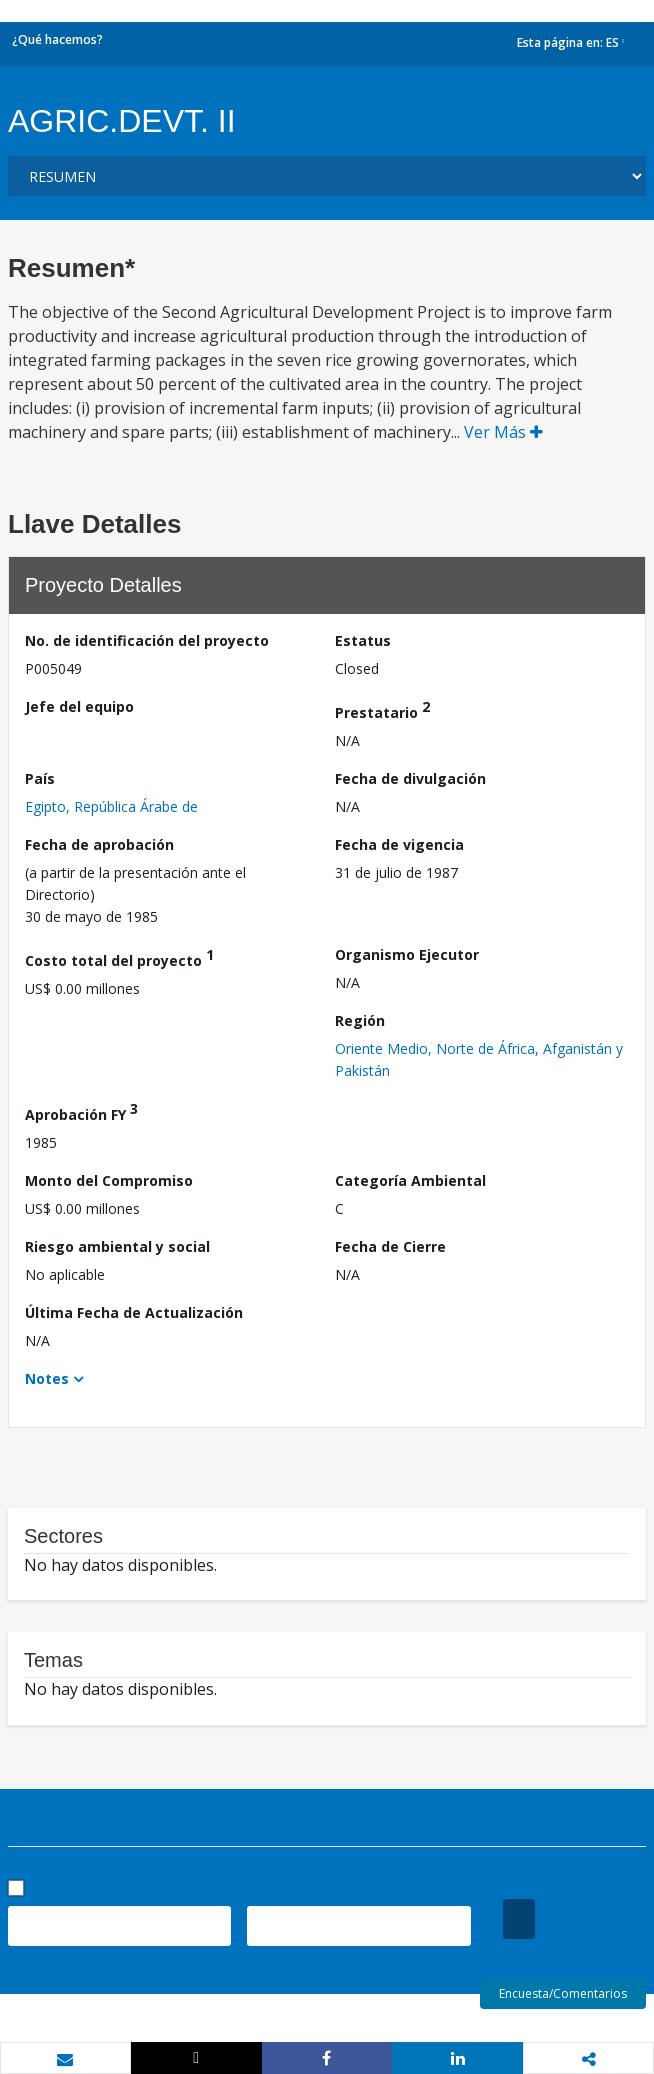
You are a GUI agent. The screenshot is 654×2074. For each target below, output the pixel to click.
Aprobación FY (81, 1111)
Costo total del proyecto (119, 957)
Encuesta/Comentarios (563, 1993)
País (40, 778)
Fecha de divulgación (410, 778)
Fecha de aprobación (99, 844)
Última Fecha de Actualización (134, 1312)
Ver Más (503, 432)
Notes (47, 1378)
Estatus (363, 640)
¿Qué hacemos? (57, 39)
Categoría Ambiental (410, 1180)
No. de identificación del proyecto (147, 640)
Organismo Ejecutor (407, 954)
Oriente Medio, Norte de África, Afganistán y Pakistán (479, 1059)
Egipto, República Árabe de (111, 806)
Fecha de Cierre (390, 1246)
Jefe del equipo (79, 706)
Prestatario (382, 709)
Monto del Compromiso (109, 1180)
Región (360, 1020)
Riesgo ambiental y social (117, 1246)
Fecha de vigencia (399, 844)
